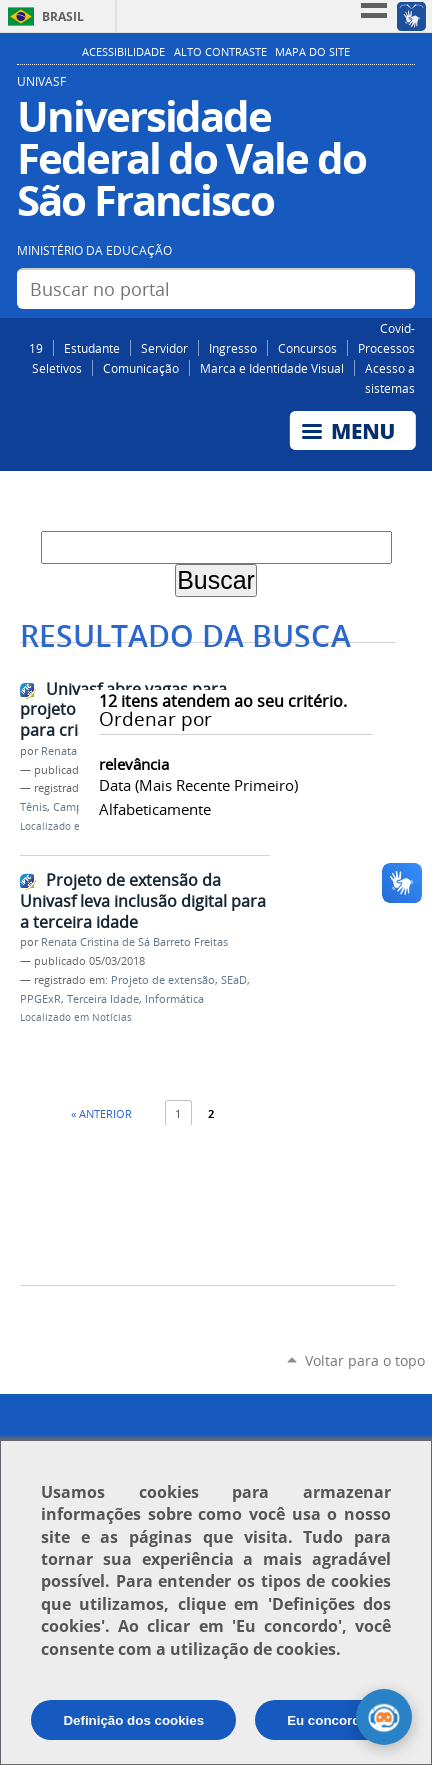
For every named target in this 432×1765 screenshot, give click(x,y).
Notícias (112, 1017)
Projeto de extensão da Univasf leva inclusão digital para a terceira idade (143, 900)
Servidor (164, 348)
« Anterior (101, 1113)
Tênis (33, 807)
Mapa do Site (312, 52)
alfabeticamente (155, 809)
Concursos (307, 348)
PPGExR (40, 999)
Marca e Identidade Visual (272, 368)
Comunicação (141, 368)
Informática (174, 999)
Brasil (63, 16)
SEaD (234, 980)
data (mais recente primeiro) (198, 785)
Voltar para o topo (365, 1360)
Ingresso (233, 348)
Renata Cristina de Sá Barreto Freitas (134, 942)
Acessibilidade (123, 52)
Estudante (92, 348)
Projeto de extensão (163, 980)
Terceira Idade (103, 999)
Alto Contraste (220, 52)
